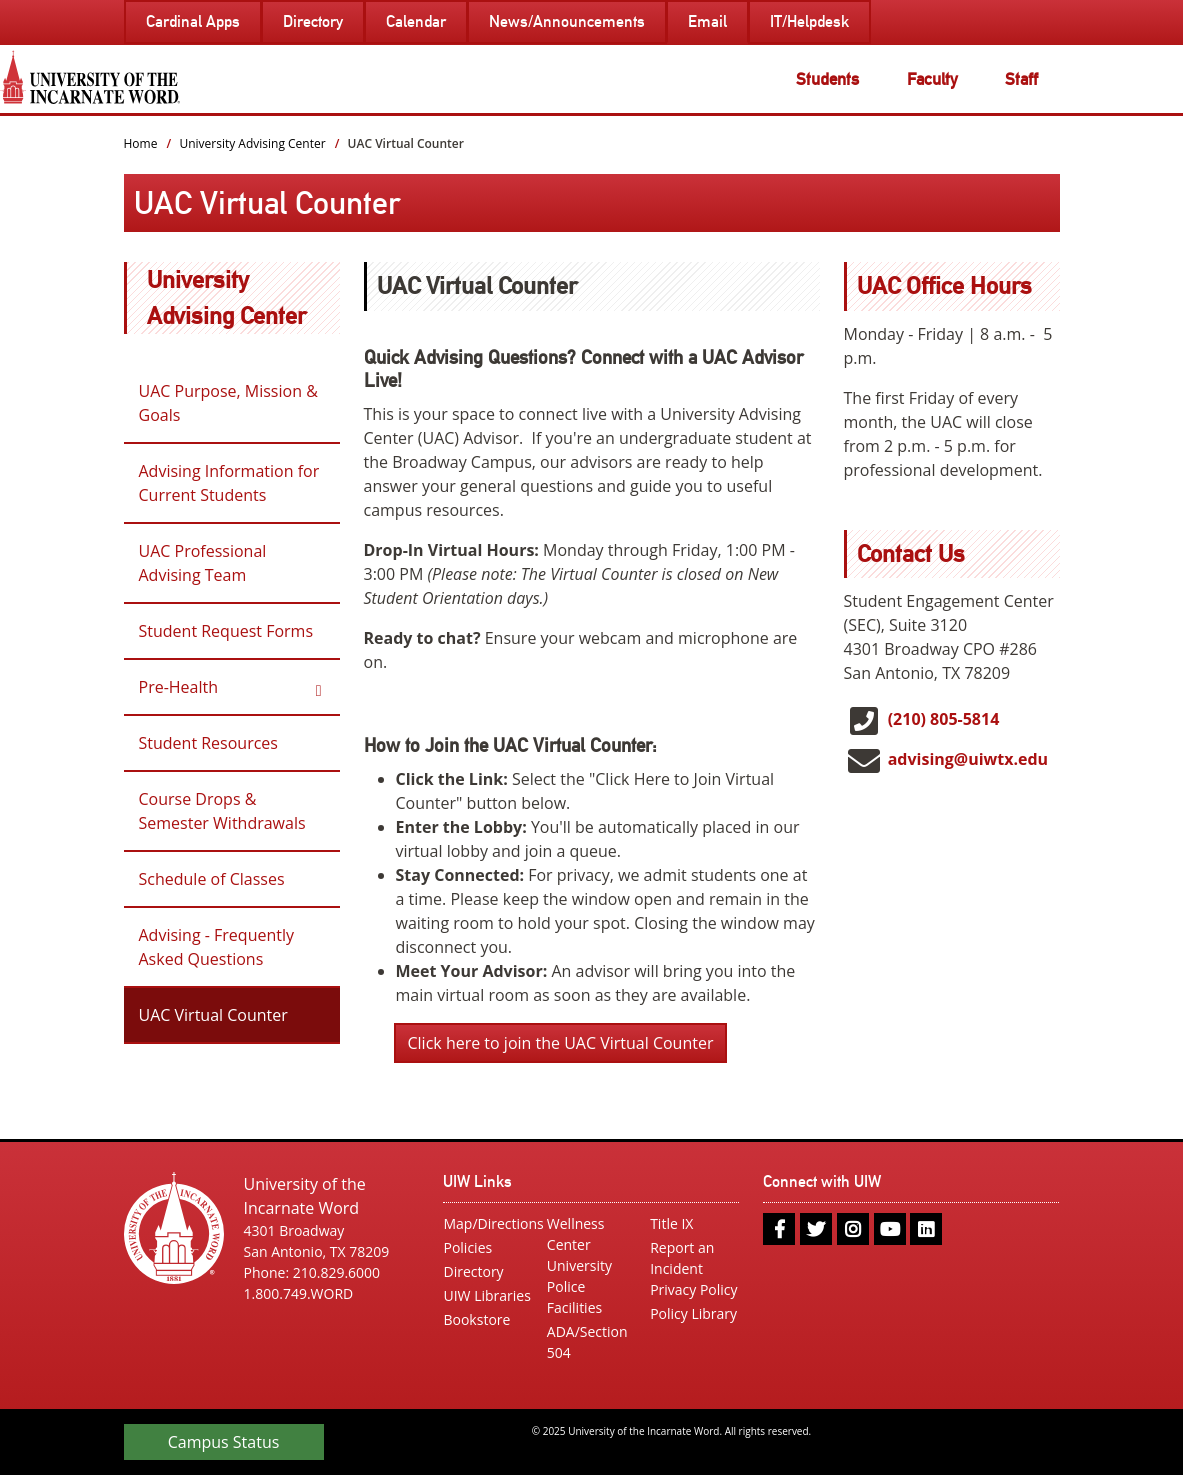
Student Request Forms (226, 631)
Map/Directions (487, 1223)
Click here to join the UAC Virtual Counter (561, 1043)
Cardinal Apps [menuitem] (193, 21)
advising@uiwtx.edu (968, 759)
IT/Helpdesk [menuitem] (809, 21)
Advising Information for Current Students (229, 483)
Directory (473, 1271)
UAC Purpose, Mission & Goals (228, 403)
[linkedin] (926, 1229)
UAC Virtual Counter (213, 1015)
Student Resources (208, 743)
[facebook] (779, 1229)
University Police (579, 1276)
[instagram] (853, 1229)
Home (141, 143)
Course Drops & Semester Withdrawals (222, 811)
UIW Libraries (486, 1295)
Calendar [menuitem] (416, 21)
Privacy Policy (693, 1289)
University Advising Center (252, 143)
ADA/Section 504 (587, 1342)
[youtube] (890, 1229)
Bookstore (476, 1319)
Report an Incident (682, 1258)
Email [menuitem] (707, 21)
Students (827, 79)
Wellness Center (576, 1234)
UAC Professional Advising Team (203, 563)
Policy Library (693, 1313)
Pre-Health (179, 687)
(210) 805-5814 (944, 719)
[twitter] (816, 1229)
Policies (467, 1247)
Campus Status (224, 1442)
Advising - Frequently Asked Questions (217, 947)
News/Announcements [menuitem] (567, 21)
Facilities (574, 1307)
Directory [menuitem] (313, 21)
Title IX (671, 1223)
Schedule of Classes (212, 879)
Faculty (932, 79)
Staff (1021, 79)
